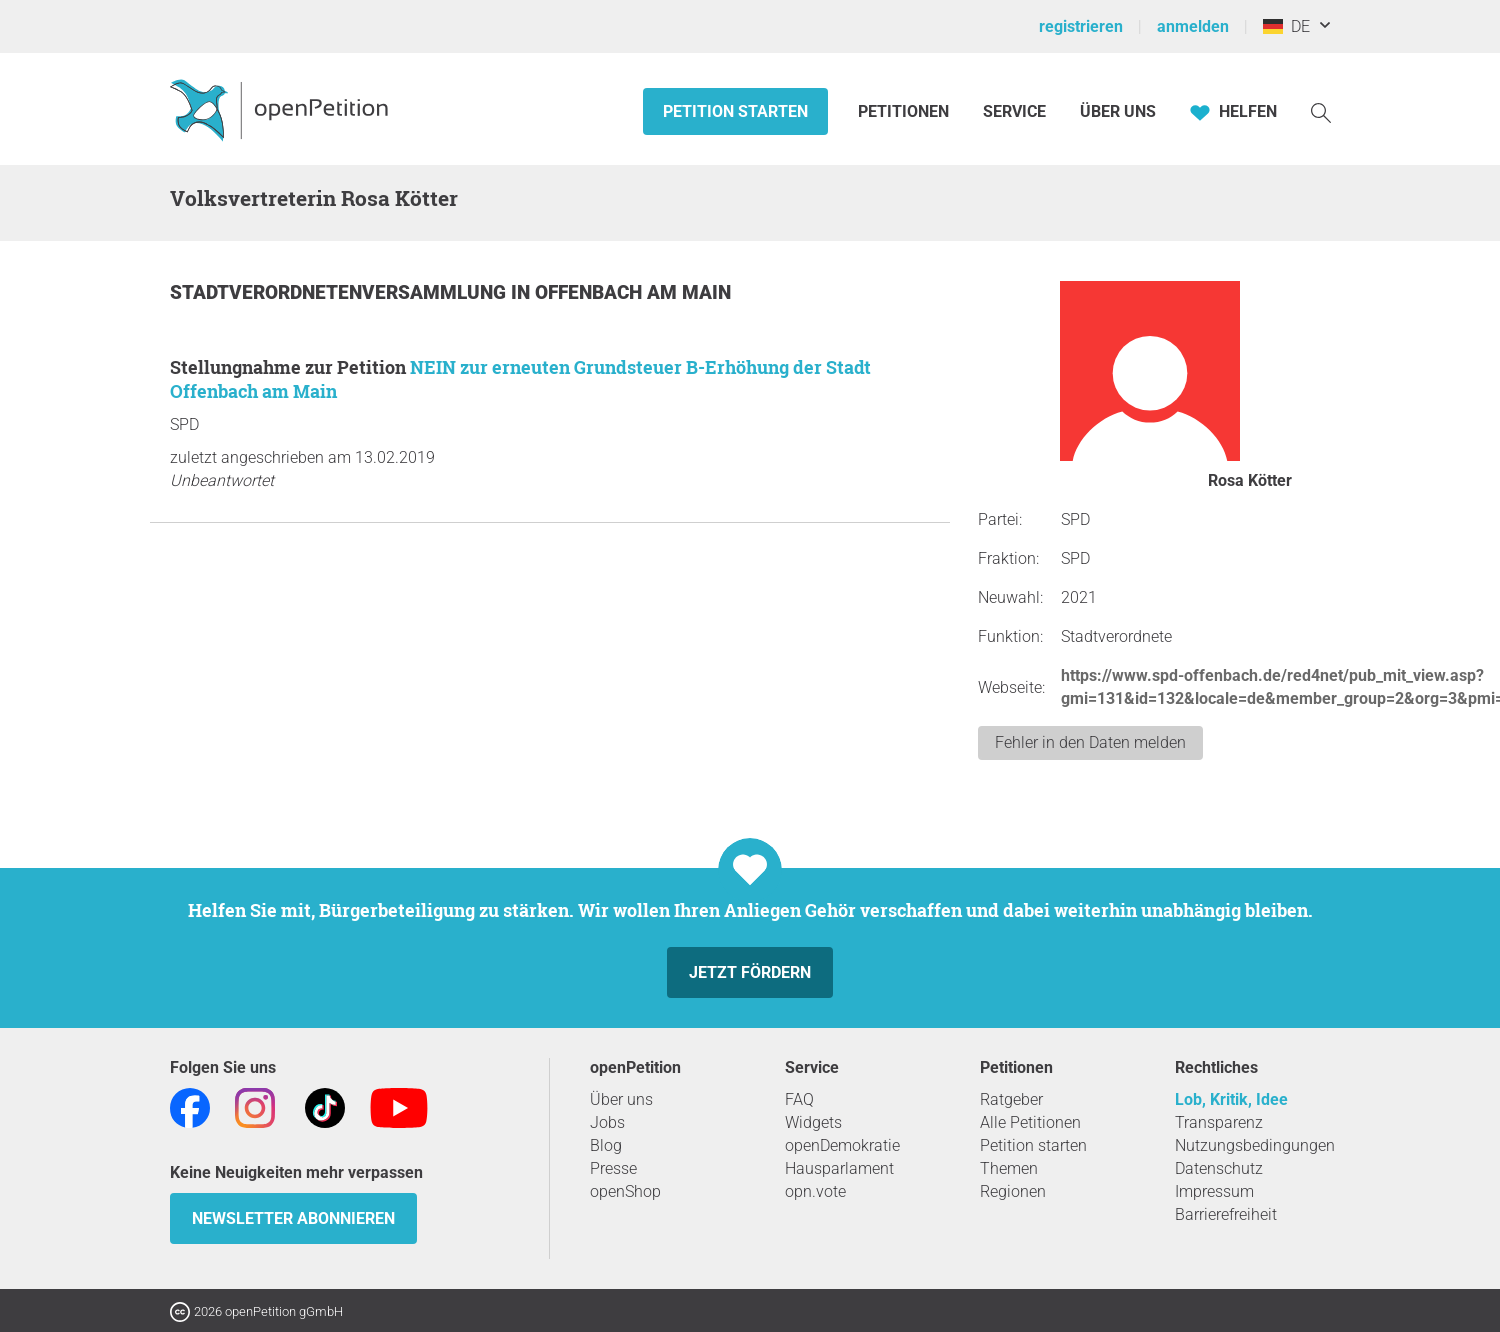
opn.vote (815, 1191)
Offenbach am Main (633, 292)
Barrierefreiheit (1226, 1214)
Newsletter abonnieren (293, 1218)
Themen (1009, 1168)
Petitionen (905, 111)
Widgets (813, 1122)
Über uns (621, 1099)
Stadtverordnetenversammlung (340, 292)
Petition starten (735, 111)
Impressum (1214, 1191)
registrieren (1081, 26)
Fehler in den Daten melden (1090, 742)
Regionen (1013, 1191)
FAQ (799, 1099)
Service (1014, 111)
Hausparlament (839, 1168)
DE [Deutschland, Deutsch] (1286, 26)
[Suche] (1321, 111)
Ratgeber (1011, 1099)
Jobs (607, 1122)
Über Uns (1118, 111)
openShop (625, 1191)
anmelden (1193, 26)
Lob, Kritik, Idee (1231, 1099)
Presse (613, 1168)
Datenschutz (1219, 1168)
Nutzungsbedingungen (1255, 1145)
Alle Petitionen (1030, 1122)
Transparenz (1219, 1122)
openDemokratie (842, 1145)
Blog (606, 1145)
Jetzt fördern (750, 972)
